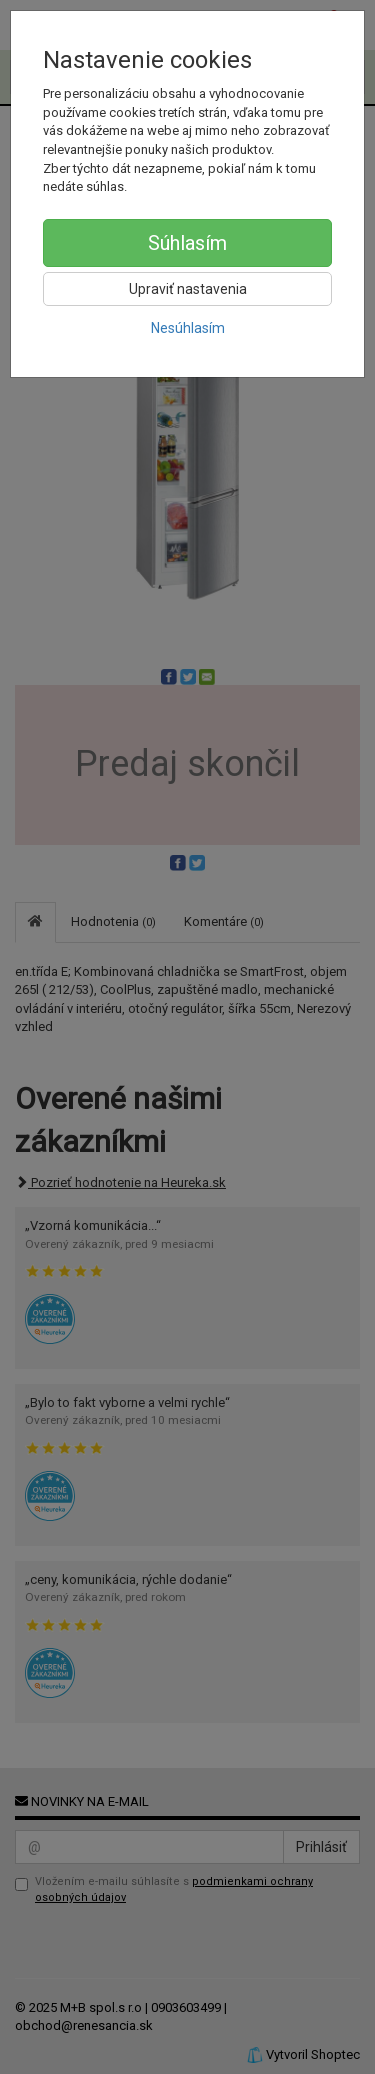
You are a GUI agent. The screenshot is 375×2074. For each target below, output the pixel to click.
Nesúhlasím (188, 328)
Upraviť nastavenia (188, 289)
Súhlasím (187, 243)
